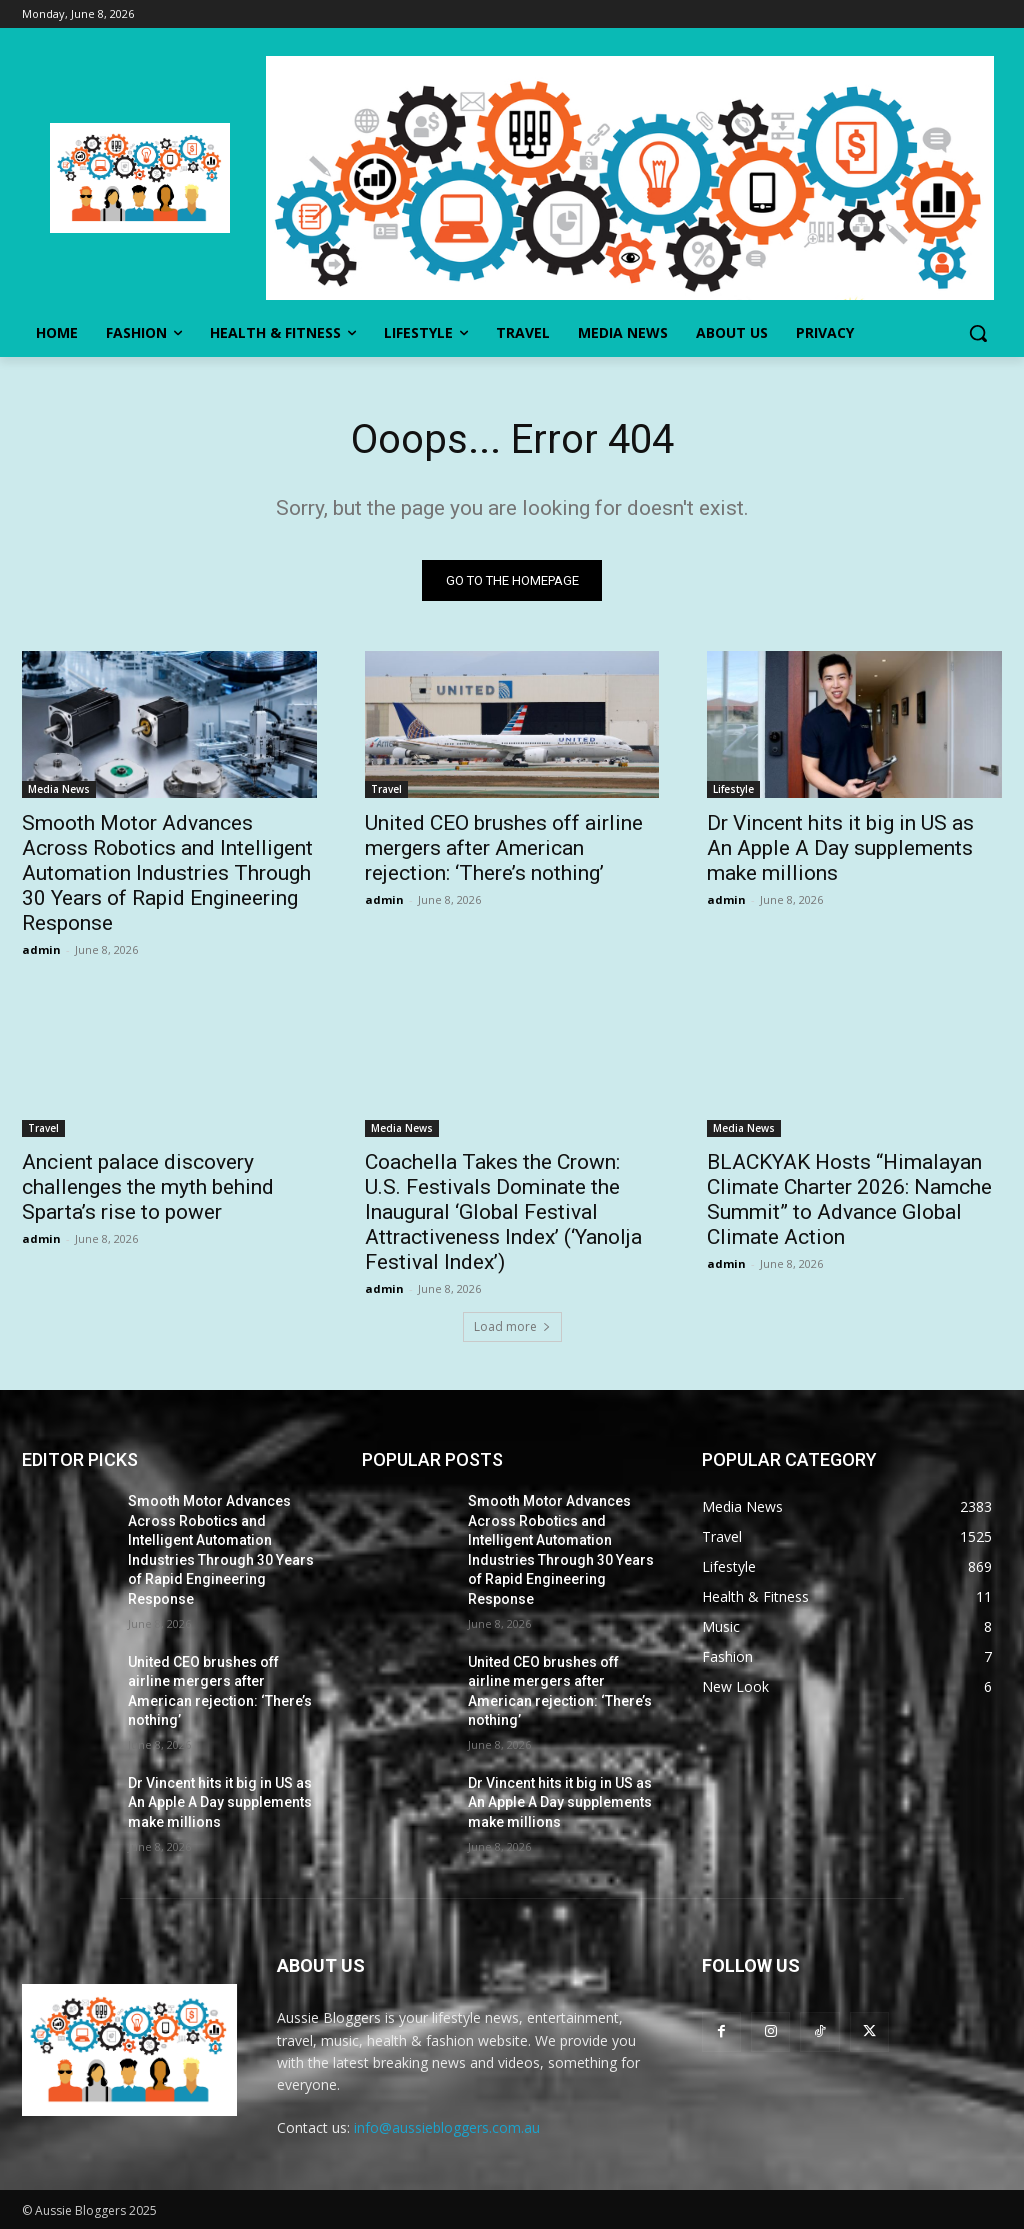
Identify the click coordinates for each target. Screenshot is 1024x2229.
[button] (978, 333)
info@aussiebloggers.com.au (447, 2127)
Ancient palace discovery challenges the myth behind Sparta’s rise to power (148, 1187)
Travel (386, 790)
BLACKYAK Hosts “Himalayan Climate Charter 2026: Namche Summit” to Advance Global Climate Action (849, 1199)
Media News (59, 790)
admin (41, 950)
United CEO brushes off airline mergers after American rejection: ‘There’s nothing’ (504, 849)
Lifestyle (733, 790)
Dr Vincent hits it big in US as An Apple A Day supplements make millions (840, 849)
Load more (512, 1326)
